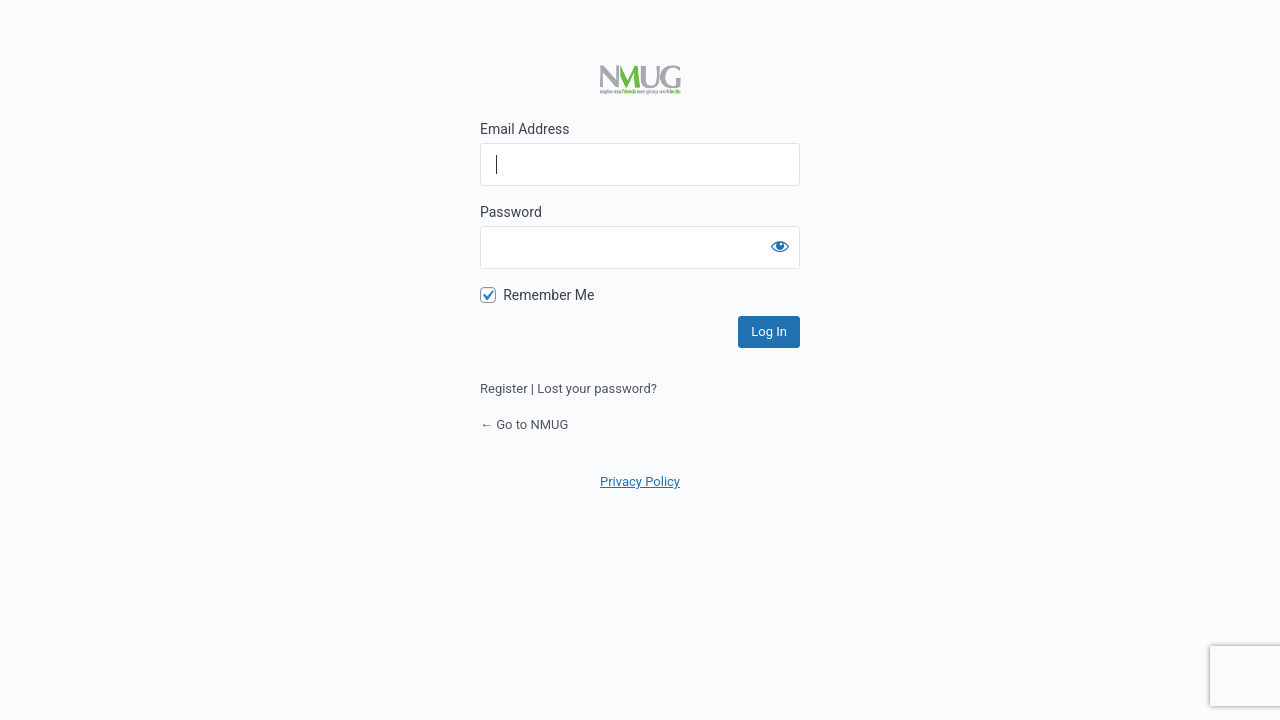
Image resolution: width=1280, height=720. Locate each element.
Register (504, 388)
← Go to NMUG (524, 424)
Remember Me (548, 295)
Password (511, 212)
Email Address (525, 129)
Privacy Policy (640, 481)
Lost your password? (597, 388)
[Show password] (780, 246)
